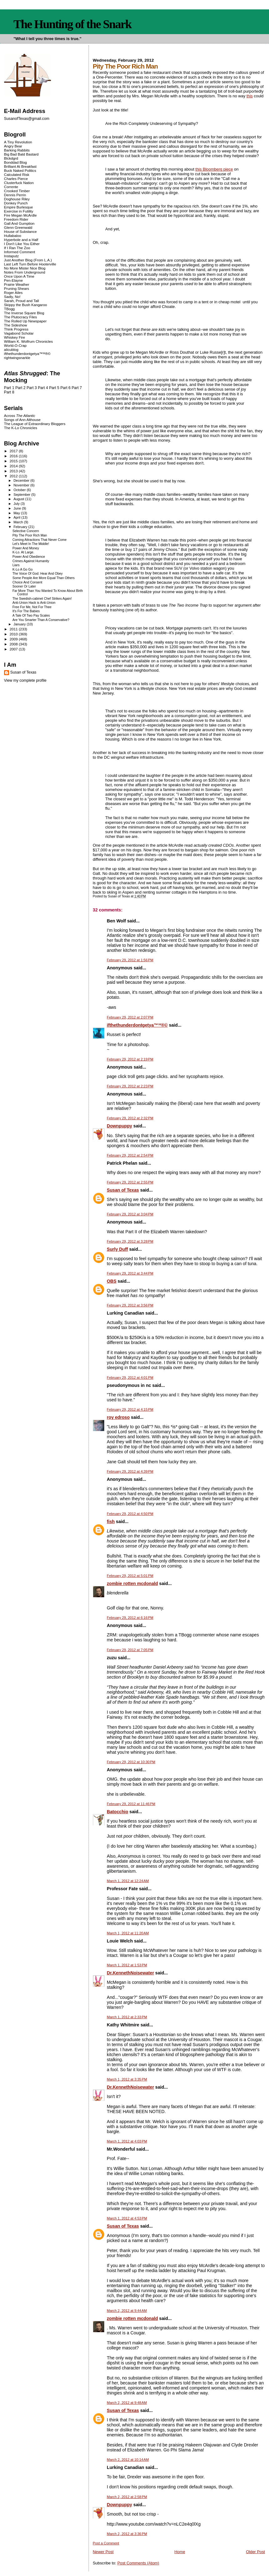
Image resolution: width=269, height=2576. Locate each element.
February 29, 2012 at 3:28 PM (130, 1241)
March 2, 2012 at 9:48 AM (127, 2402)
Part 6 (65, 388)
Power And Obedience (29, 556)
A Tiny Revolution (18, 142)
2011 (14, 629)
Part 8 (9, 392)
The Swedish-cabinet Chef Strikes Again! (42, 598)
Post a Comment (106, 2543)
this (249, 96)
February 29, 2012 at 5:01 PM (130, 1576)
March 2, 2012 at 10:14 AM (128, 2459)
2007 (14, 649)
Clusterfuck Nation (19, 183)
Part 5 (54, 388)
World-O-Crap (15, 345)
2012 (14, 476)
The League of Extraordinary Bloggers (34, 424)
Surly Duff (117, 1249)
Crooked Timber (17, 191)
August (19, 499)
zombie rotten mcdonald (132, 1583)
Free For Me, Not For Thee (32, 607)
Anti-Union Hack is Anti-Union (34, 602)
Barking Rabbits (17, 150)
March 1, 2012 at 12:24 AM (128, 1881)
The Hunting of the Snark (72, 24)
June (17, 508)
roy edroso (118, 1417)
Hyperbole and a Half (21, 240)
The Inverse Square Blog (24, 313)
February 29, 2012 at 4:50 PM (130, 1514)
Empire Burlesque (18, 207)
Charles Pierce (16, 179)
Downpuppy (119, 1125)
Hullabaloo (12, 235)
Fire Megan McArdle (20, 215)
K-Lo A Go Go (23, 569)
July (17, 503)
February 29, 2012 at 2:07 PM (130, 1017)
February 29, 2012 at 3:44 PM (130, 1273)
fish (111, 1521)
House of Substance (20, 231)
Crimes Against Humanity (31, 561)
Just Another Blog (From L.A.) (28, 260)
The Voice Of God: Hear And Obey (38, 573)
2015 (14, 461)
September (22, 494)
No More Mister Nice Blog (24, 268)
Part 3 (32, 388)
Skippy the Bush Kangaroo (25, 305)
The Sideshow (15, 325)
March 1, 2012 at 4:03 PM (127, 2141)
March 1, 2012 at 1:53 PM (127, 1965)
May (17, 513)
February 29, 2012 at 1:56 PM (130, 960)
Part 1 (9, 388)
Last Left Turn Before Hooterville (30, 264)
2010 (14, 634)
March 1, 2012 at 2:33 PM (127, 2017)
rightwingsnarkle (17, 358)
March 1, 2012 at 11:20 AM (128, 1933)
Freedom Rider (16, 219)
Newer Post (103, 2551)
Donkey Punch (16, 203)
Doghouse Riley (17, 199)
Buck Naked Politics (20, 170)
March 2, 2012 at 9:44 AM (127, 2310)
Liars (16, 565)
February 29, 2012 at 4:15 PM (130, 1409)
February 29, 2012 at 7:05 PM (130, 1650)
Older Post (255, 2551)
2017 (14, 451)
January (20, 624)
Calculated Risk (16, 174)
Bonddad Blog (15, 162)
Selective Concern (26, 531)
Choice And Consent (27, 582)
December (21, 480)
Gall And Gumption (19, 223)
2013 (14, 471)
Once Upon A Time (19, 276)
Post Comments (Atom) (138, 2563)
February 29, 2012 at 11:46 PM (131, 1804)
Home (180, 2551)
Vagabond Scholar (19, 333)
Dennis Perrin (15, 195)
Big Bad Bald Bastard (21, 154)
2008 (14, 644)
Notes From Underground (24, 272)
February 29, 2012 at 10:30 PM (131, 1762)
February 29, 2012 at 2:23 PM (130, 1086)
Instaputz (11, 256)
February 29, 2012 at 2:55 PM (130, 1182)
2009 (14, 639)
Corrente (11, 187)
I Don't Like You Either (22, 244)
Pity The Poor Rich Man (30, 535)
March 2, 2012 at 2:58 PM (127, 2497)
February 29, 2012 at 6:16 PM (130, 1617)
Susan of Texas (123, 1190)
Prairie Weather (16, 284)
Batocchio (117, 1811)
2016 (14, 456)
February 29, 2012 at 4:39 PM (130, 1471)
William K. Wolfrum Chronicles (28, 341)
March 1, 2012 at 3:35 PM (127, 2079)
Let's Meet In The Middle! (31, 544)
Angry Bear (13, 146)
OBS (112, 1281)
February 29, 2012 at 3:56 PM (130, 1305)
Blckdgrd (11, 158)
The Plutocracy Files (20, 317)
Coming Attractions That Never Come (40, 539)
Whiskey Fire (14, 337)
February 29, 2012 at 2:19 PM (130, 1059)
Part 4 (43, 388)
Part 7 (77, 388)
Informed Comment (19, 252)
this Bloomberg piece (214, 169)
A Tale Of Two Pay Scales (31, 615)
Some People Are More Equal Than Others (44, 578)
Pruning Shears (16, 288)
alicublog (11, 349)
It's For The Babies (26, 611)
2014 (14, 466)
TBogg (9, 309)
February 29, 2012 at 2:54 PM (130, 1155)
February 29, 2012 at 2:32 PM (130, 1118)
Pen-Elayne (13, 280)
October (20, 490)
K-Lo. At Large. (23, 552)
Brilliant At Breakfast (20, 166)
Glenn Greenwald (18, 227)
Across (19, 415)
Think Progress (16, 329)
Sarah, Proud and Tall (21, 301)
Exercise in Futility (18, 211)
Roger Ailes (13, 292)
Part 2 (20, 388)
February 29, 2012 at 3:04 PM (130, 1214)
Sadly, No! (12, 297)
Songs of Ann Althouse (22, 420)
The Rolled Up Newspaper (25, 321)
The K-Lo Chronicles (20, 428)
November (21, 485)
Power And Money (26, 548)
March (18, 522)
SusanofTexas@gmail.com (26, 118)
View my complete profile (25, 680)
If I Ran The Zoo (17, 248)
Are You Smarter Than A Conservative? (41, 620)
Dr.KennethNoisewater (130, 1972)
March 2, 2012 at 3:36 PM (127, 2534)
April (17, 517)
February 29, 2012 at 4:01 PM (130, 1377)
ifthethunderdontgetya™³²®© (137, 1025)
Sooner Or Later (24, 586)
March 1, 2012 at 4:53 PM (127, 2218)
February (20, 527)
